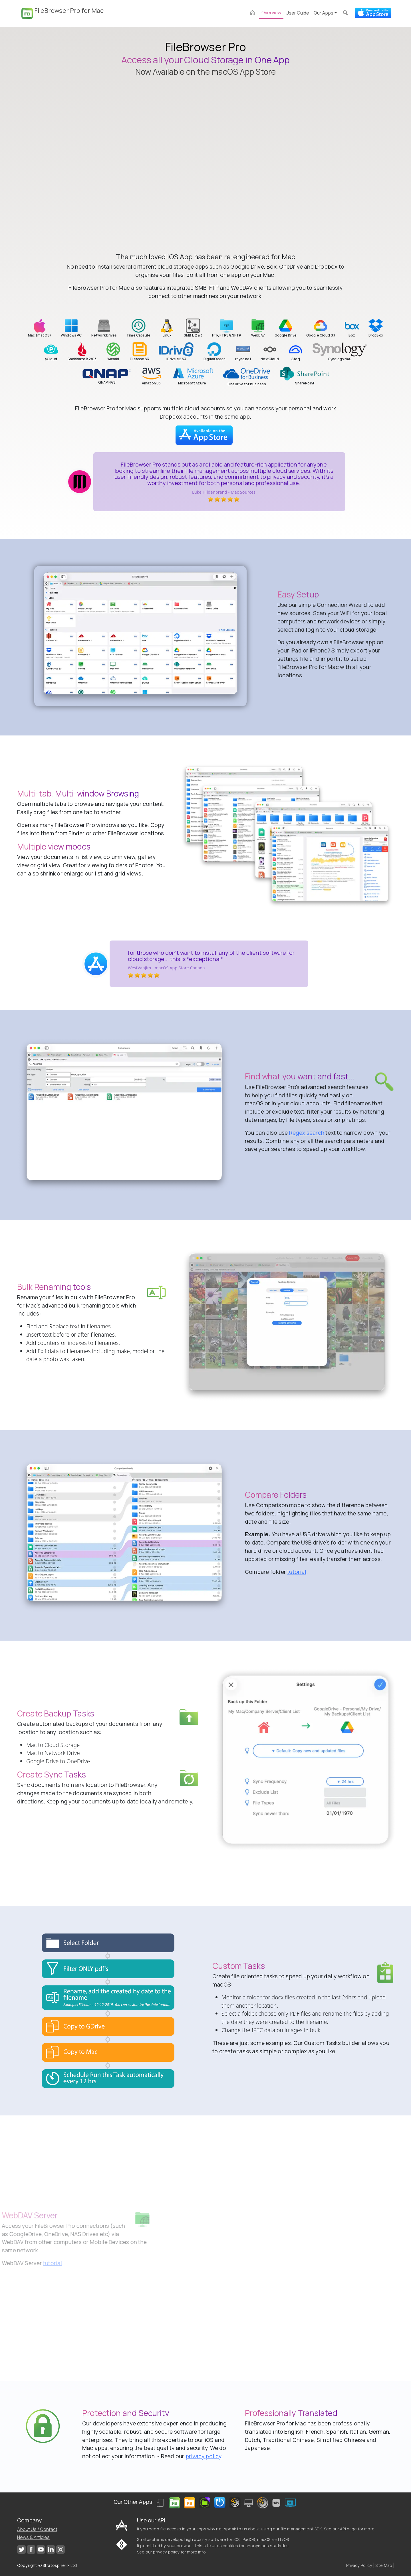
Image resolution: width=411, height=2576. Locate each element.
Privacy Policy (359, 2565)
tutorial (296, 1572)
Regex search (307, 1132)
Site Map (383, 2565)
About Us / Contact (37, 2529)
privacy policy (203, 2456)
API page (348, 2529)
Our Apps (323, 13)
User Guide (297, 13)
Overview (271, 12)
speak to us (235, 2529)
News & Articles (33, 2537)
